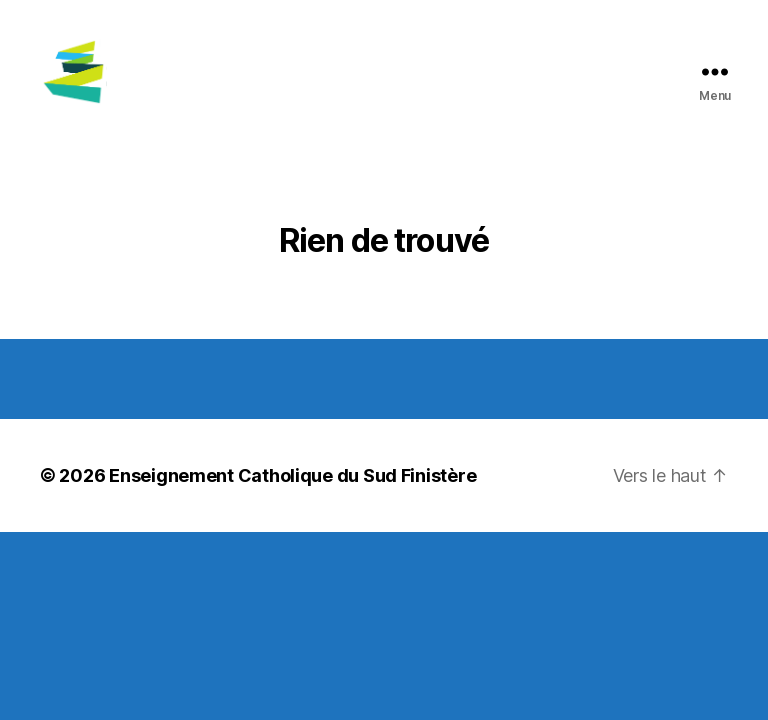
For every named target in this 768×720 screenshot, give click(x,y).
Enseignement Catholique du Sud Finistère (292, 498)
